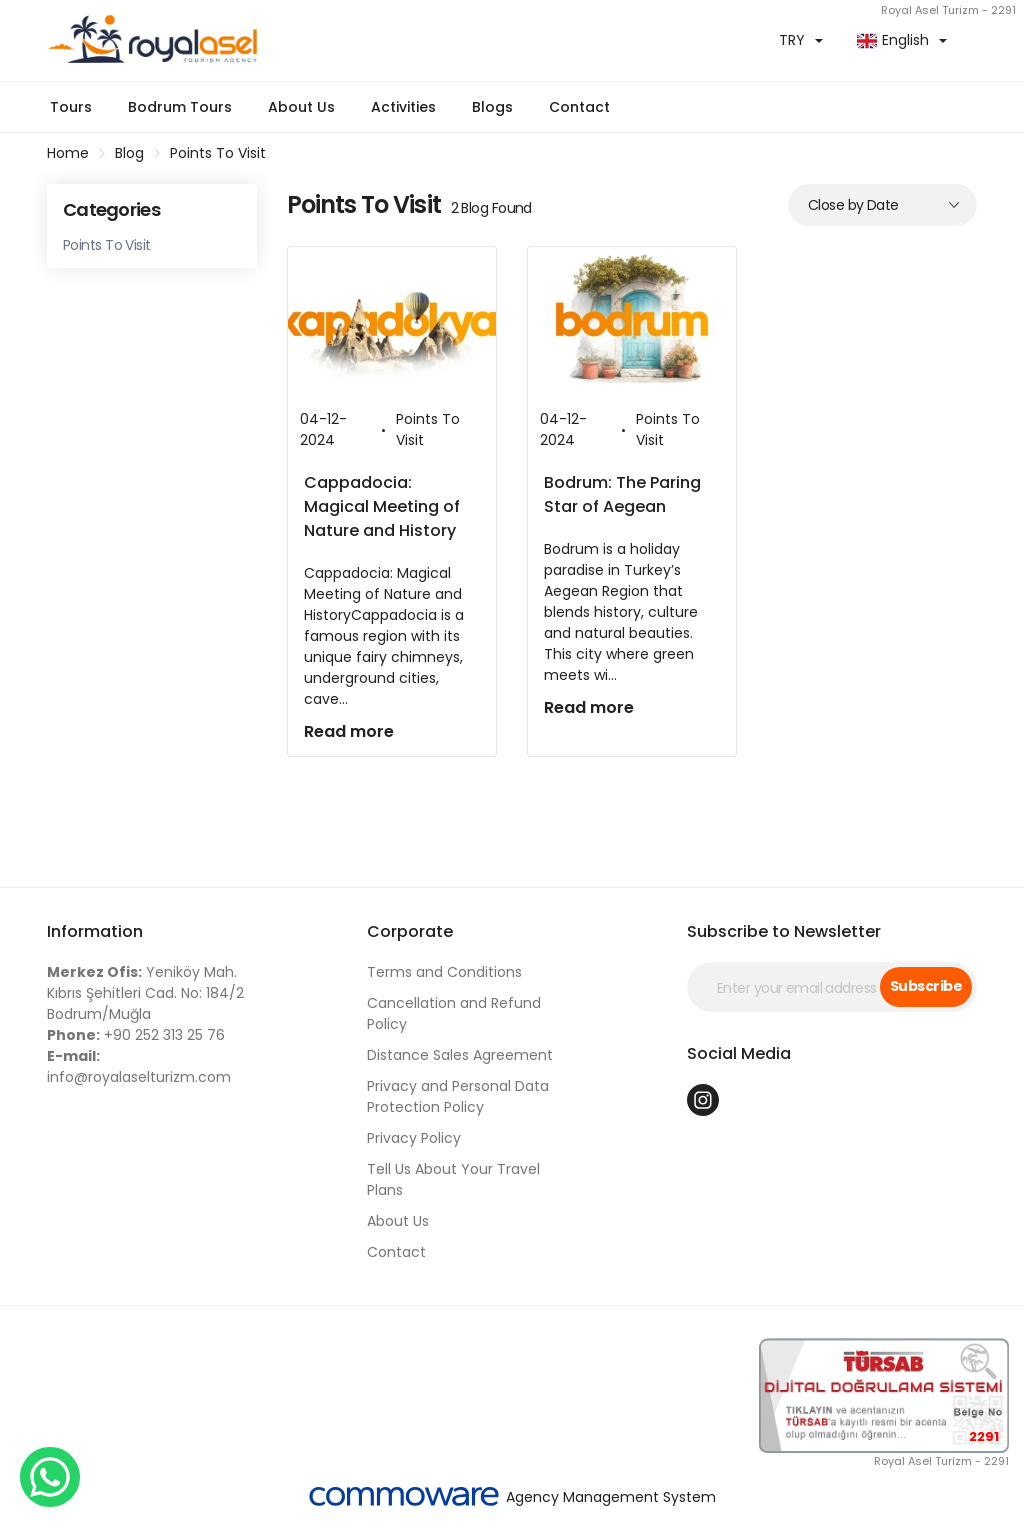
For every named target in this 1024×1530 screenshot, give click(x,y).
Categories (111, 209)
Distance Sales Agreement (460, 1055)
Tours (71, 107)
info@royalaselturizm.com (139, 1066)
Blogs (492, 107)
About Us (301, 107)
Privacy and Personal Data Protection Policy (458, 1096)
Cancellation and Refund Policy (454, 1013)
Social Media (739, 1053)
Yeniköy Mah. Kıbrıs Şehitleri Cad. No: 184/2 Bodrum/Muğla (145, 993)
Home (68, 153)
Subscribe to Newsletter (784, 931)
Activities (403, 107)
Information (95, 931)
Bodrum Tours (180, 107)
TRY (792, 40)
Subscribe (926, 986)
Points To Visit (218, 153)
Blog (129, 153)
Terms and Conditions (444, 972)
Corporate (410, 931)
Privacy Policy (414, 1138)
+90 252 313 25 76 (136, 1035)
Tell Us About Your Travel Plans (453, 1179)
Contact (579, 107)
